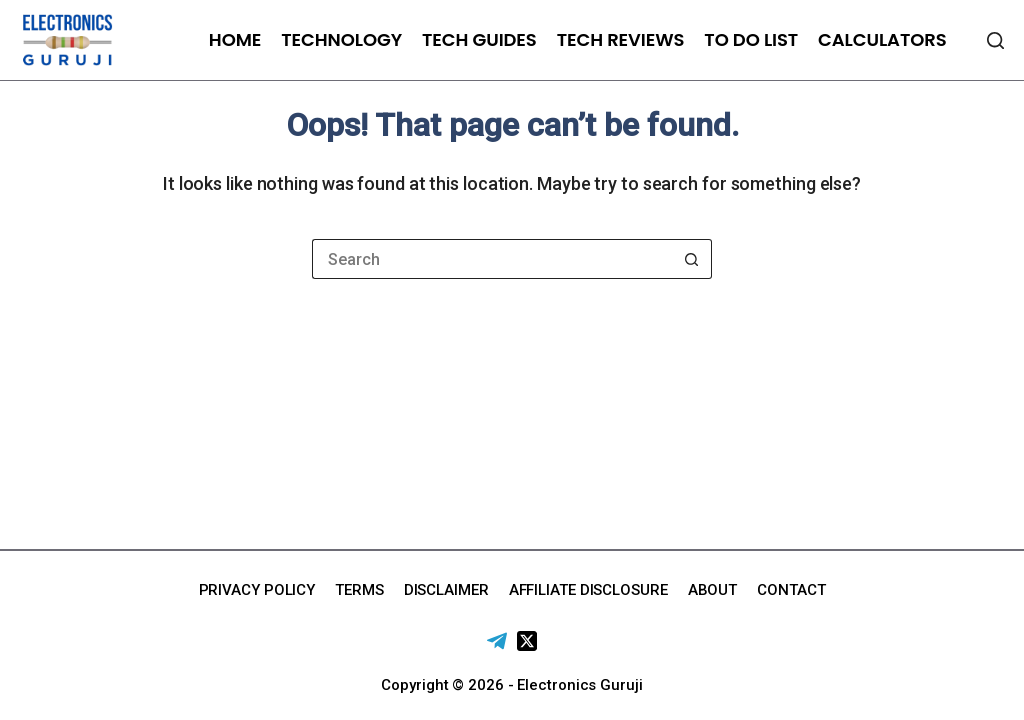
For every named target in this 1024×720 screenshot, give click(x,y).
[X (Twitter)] (527, 641)
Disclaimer (446, 590)
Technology (341, 39)
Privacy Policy (257, 590)
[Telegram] (497, 641)
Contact (791, 590)
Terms (359, 590)
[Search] (995, 40)
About (713, 590)
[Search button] (692, 259)
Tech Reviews (621, 39)
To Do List (751, 39)
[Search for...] (492, 259)
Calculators (882, 39)
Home (235, 39)
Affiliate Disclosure (588, 590)
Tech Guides (479, 39)
